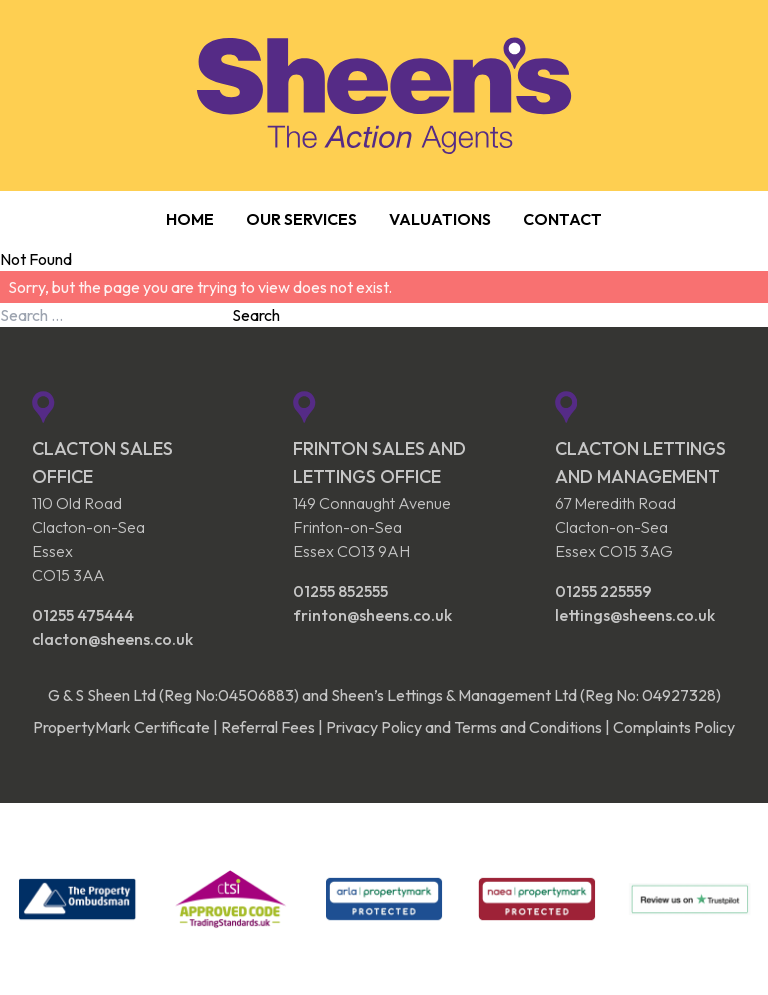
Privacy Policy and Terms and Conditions (464, 727)
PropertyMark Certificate (121, 727)
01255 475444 (83, 615)
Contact (562, 219)
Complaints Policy (674, 727)
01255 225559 (603, 591)
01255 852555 (340, 591)
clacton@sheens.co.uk (112, 639)
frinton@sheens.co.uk (372, 615)
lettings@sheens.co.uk (635, 615)
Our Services (301, 219)
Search (256, 315)
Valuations (440, 219)
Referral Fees (268, 727)
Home (190, 219)
